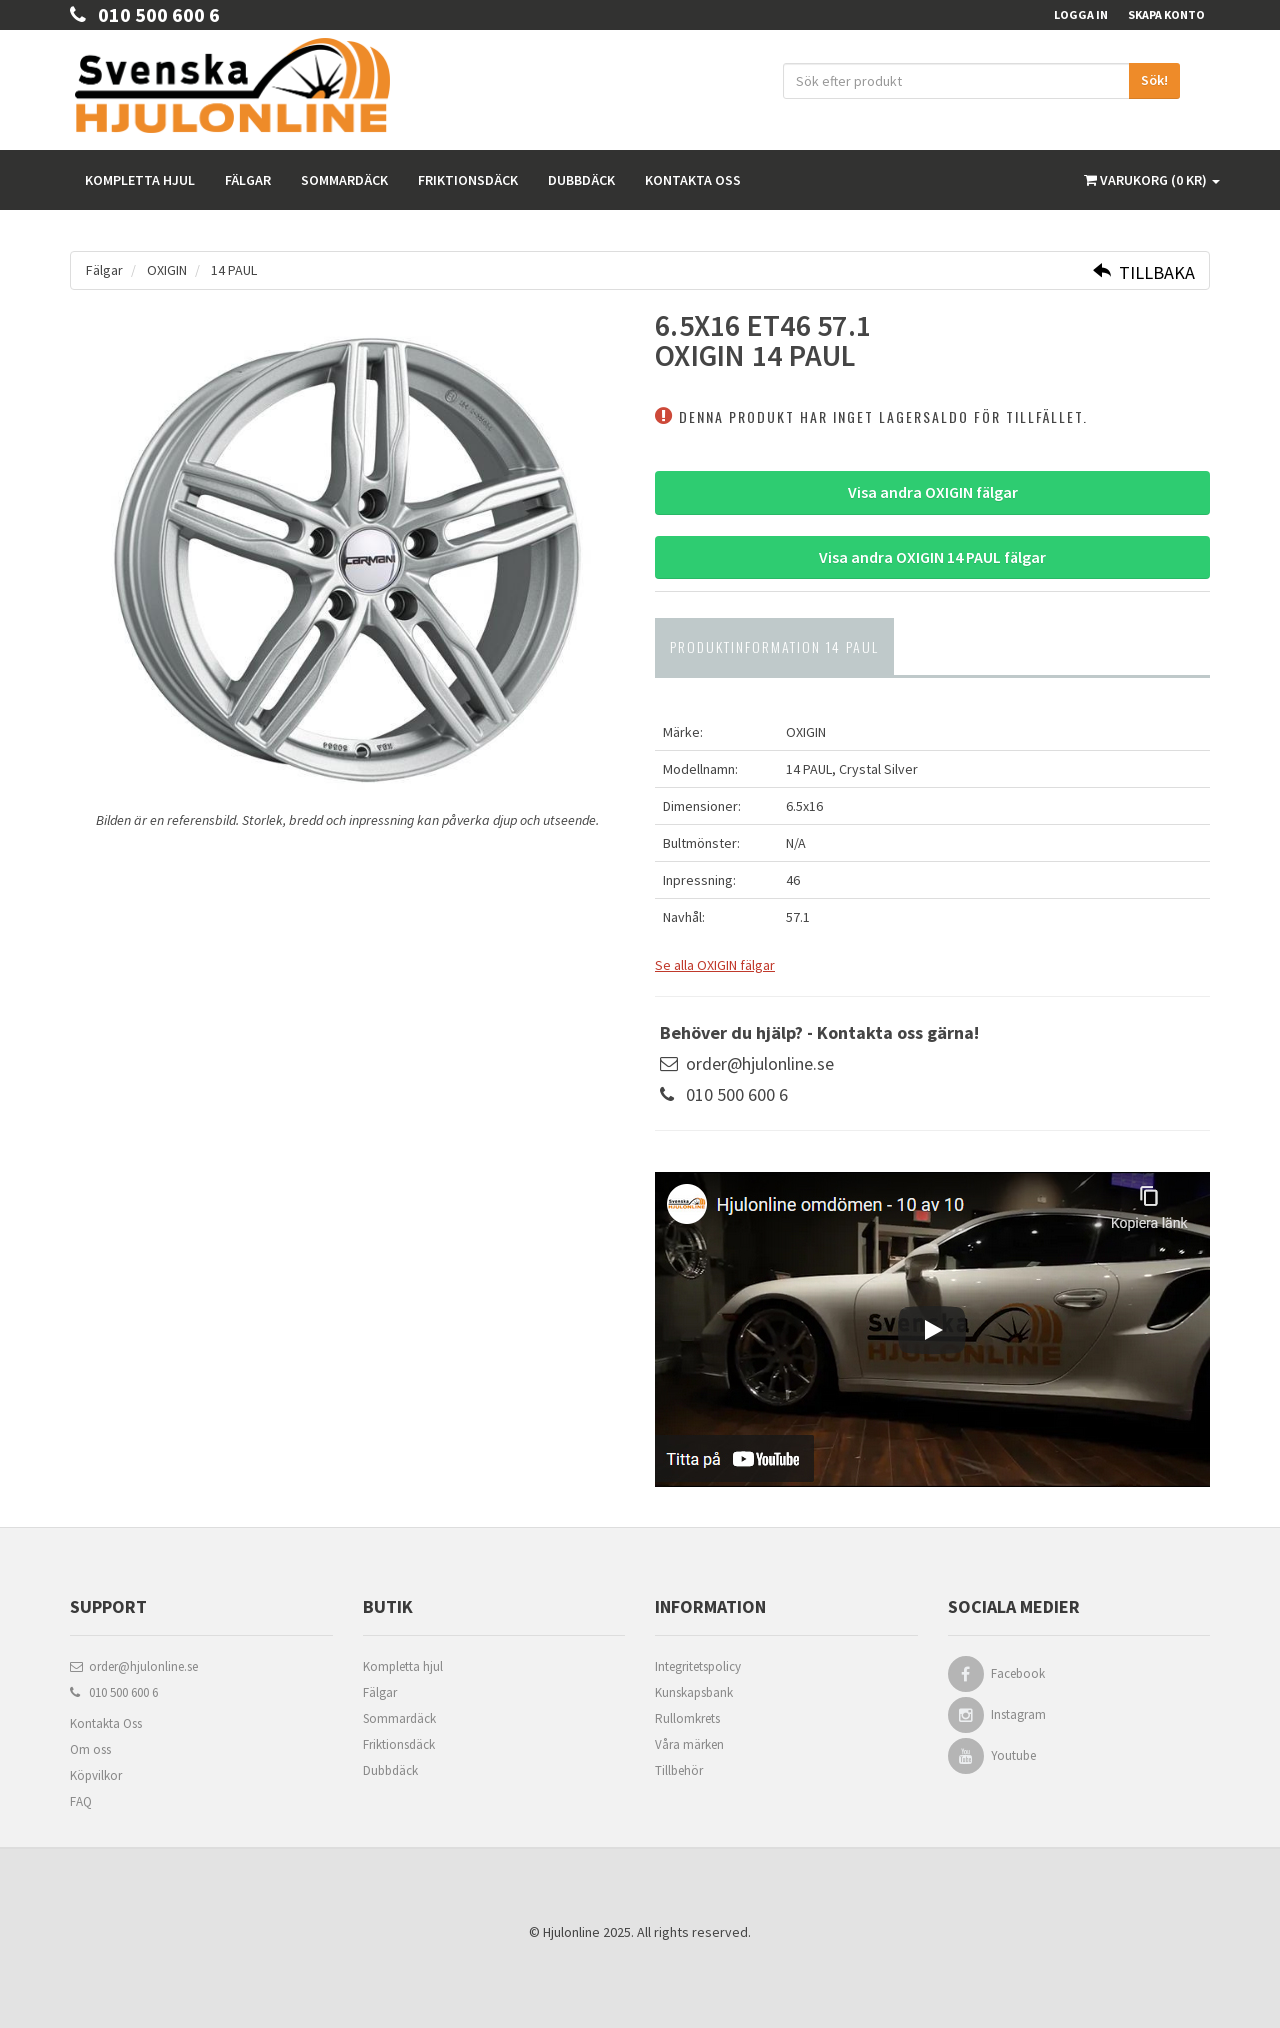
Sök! (1154, 80)
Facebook (1019, 1673)
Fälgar (248, 180)
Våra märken (689, 1744)
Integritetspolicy (698, 1666)
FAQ (81, 1801)
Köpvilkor (96, 1775)
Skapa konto (1166, 14)
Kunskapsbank (694, 1692)
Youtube (1014, 1755)
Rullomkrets (687, 1718)
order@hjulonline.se (760, 1063)
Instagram (1019, 1714)
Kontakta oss (693, 180)
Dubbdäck (581, 180)
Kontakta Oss (106, 1723)
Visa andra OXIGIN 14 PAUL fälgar (932, 557)
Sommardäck (344, 180)
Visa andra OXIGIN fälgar (933, 492)
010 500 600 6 (145, 14)
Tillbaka (1144, 272)
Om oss (90, 1749)
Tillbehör (679, 1770)
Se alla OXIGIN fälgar (715, 965)
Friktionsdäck (468, 180)
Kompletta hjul (140, 180)
